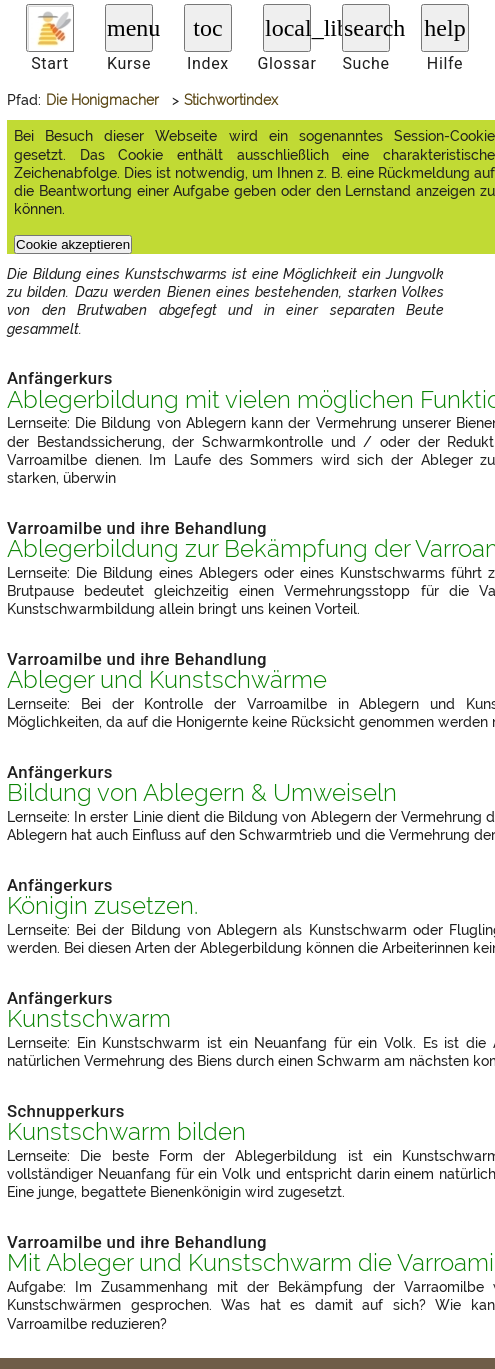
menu (130, 28)
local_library (288, 28)
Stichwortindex (231, 100)
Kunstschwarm (89, 1019)
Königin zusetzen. (102, 906)
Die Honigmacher (102, 100)
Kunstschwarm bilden (126, 1132)
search (367, 28)
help (444, 28)
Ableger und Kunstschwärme (167, 680)
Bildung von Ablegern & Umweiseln (202, 793)
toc (207, 28)
